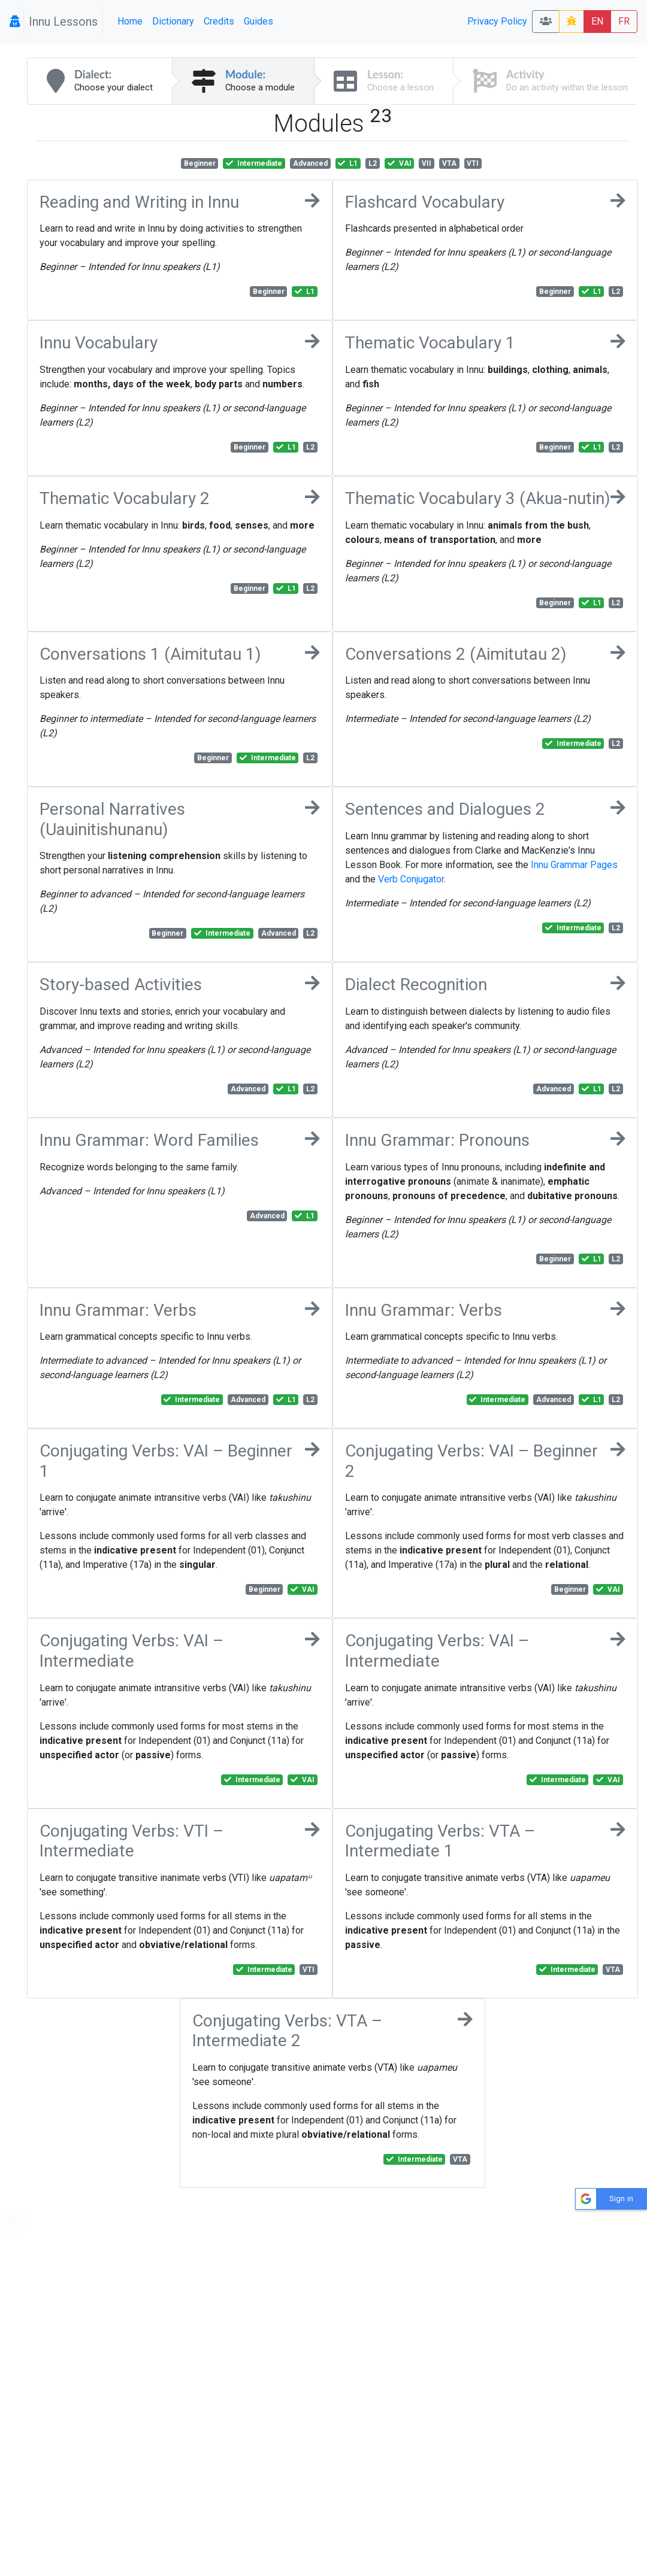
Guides (258, 21)
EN (597, 21)
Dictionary (173, 21)
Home (130, 21)
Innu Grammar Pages (574, 864)
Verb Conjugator (411, 879)
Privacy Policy (497, 21)
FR (624, 21)
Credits (219, 21)
